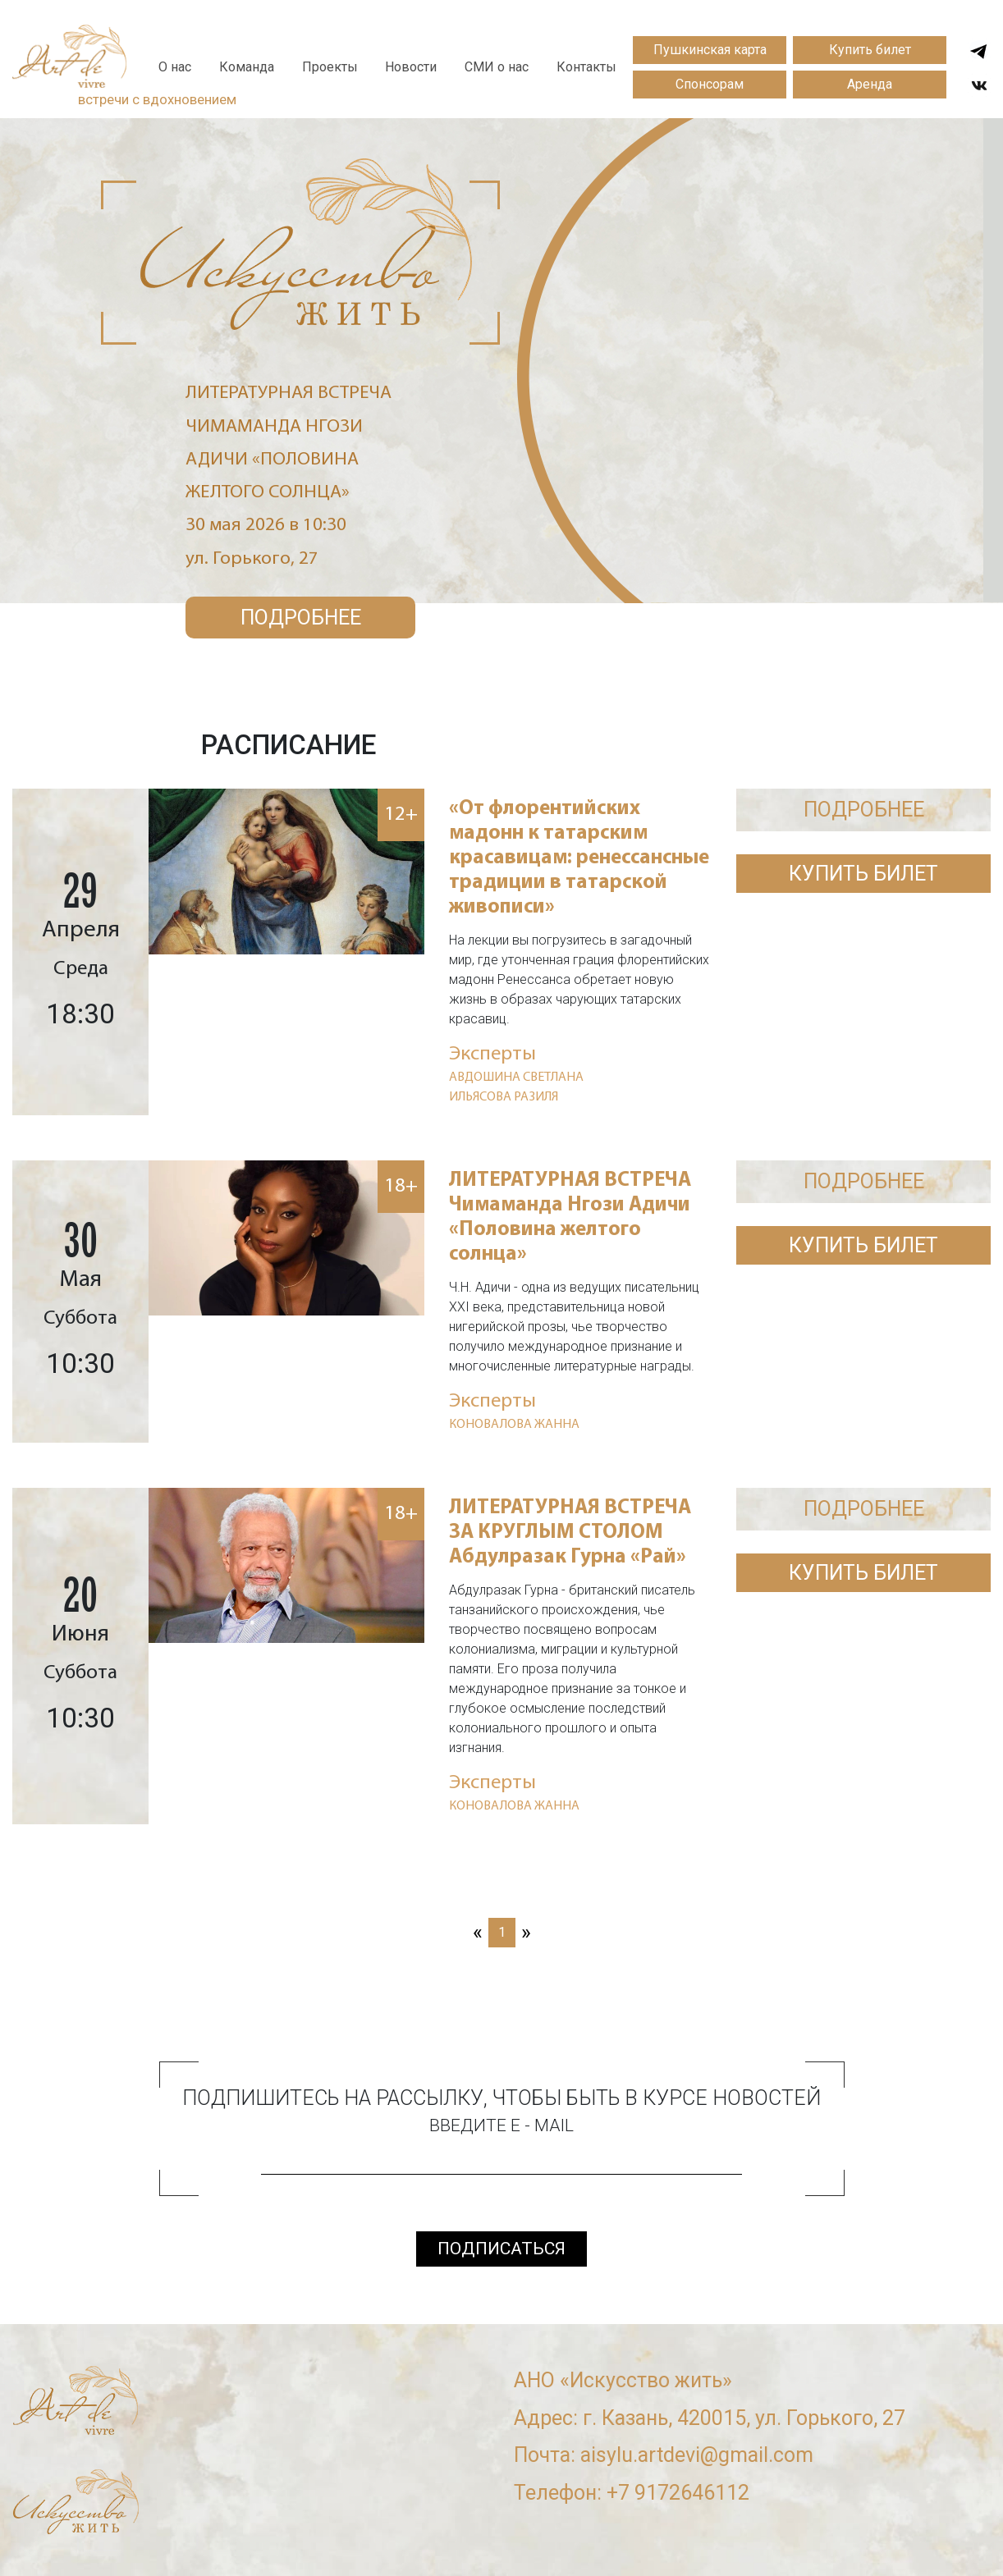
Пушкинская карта (710, 49)
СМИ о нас (497, 67)
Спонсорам (710, 84)
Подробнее (300, 617)
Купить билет (870, 49)
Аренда (869, 84)
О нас (174, 67)
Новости (411, 67)
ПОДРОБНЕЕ (864, 809)
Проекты (330, 67)
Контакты (586, 67)
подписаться (501, 2248)
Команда (246, 67)
